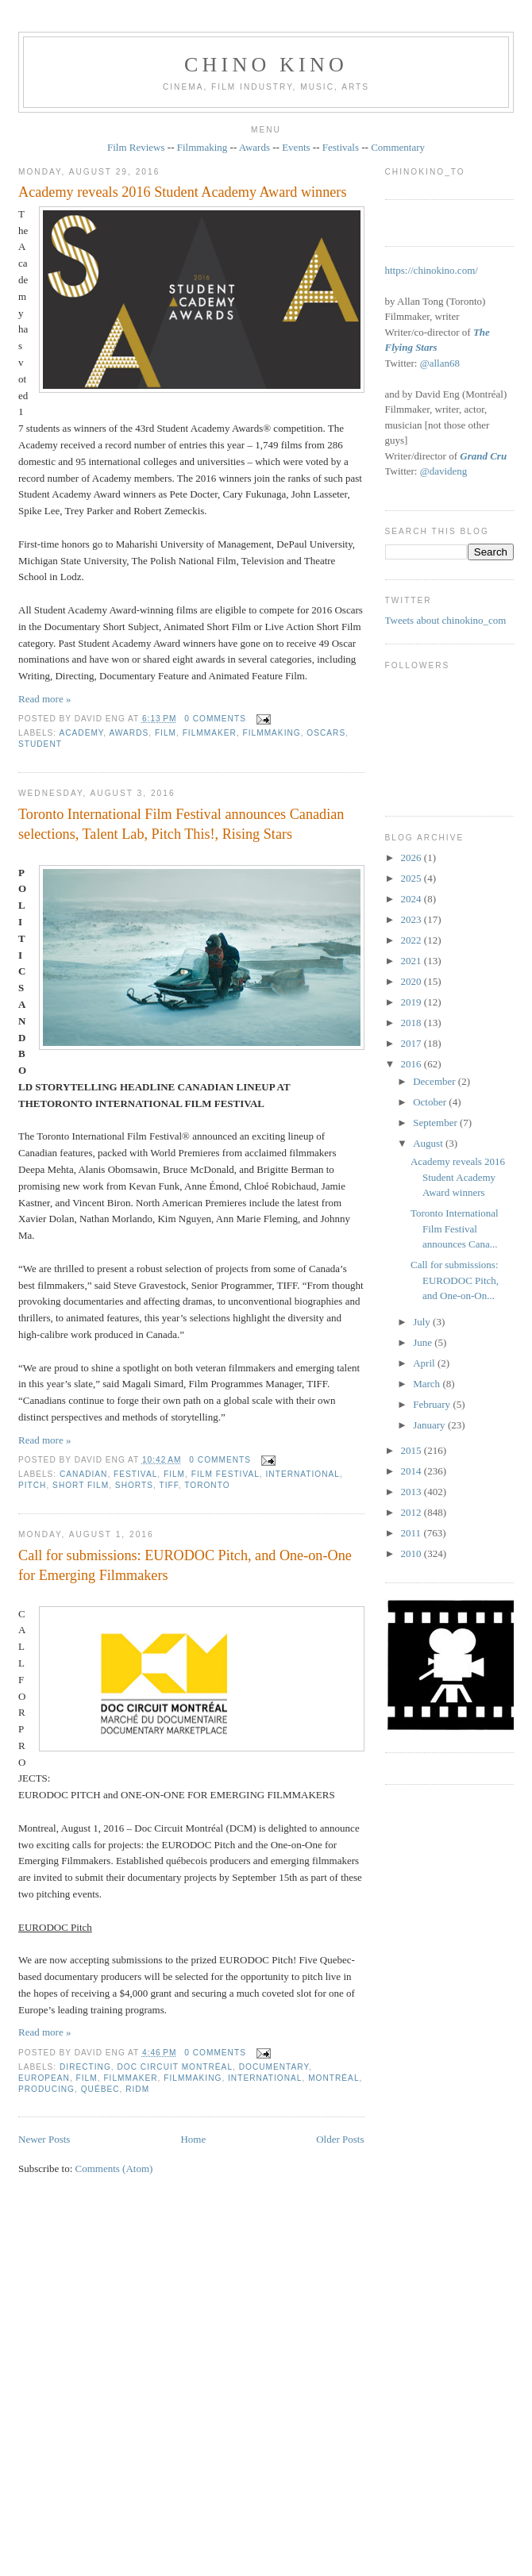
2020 (412, 981)
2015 (412, 1450)
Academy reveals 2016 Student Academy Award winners (182, 192)
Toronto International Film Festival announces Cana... (455, 1228)
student (40, 744)
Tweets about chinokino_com (446, 620)
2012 (412, 1512)
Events (296, 147)
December (435, 1081)
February (433, 1404)
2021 (412, 961)
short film (80, 1485)
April (425, 1363)
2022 (412, 940)
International (303, 1474)
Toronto (206, 1485)
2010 (412, 1553)
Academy (81, 733)
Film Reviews (136, 147)
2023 (412, 919)
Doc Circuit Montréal (175, 2067)
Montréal (333, 2078)
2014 (412, 1471)
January (430, 1425)
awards (128, 733)
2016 (412, 1064)
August (429, 1143)
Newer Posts (44, 2139)
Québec (100, 2089)
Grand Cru (483, 456)
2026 (412, 857)
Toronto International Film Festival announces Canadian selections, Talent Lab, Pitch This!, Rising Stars (181, 824)
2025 (412, 878)
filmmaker (210, 733)
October (431, 1102)
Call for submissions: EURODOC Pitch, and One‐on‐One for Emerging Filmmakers (185, 1565)
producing (46, 2089)
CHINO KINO (266, 64)
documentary (274, 2067)
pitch (32, 1485)
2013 (412, 1492)
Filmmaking (202, 147)
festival (135, 1474)
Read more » (44, 699)
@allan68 (440, 363)
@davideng (444, 471)
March (427, 1384)
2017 (412, 1043)
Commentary (398, 147)
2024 (412, 899)
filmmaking (272, 733)
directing (85, 2067)
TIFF (168, 1485)
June (423, 1342)
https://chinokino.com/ (431, 270)
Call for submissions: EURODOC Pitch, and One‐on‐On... (455, 1280)
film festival (225, 1474)
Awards (254, 147)
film (165, 733)
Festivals (340, 147)
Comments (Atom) (114, 2168)
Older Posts (340, 2139)
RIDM (137, 2089)
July (423, 1322)
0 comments (215, 718)
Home (193, 2139)
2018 (412, 1022)
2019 (412, 1002)
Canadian (83, 1474)
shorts (134, 1485)
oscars (325, 733)
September (436, 1122)
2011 (412, 1533)
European (44, 2078)
